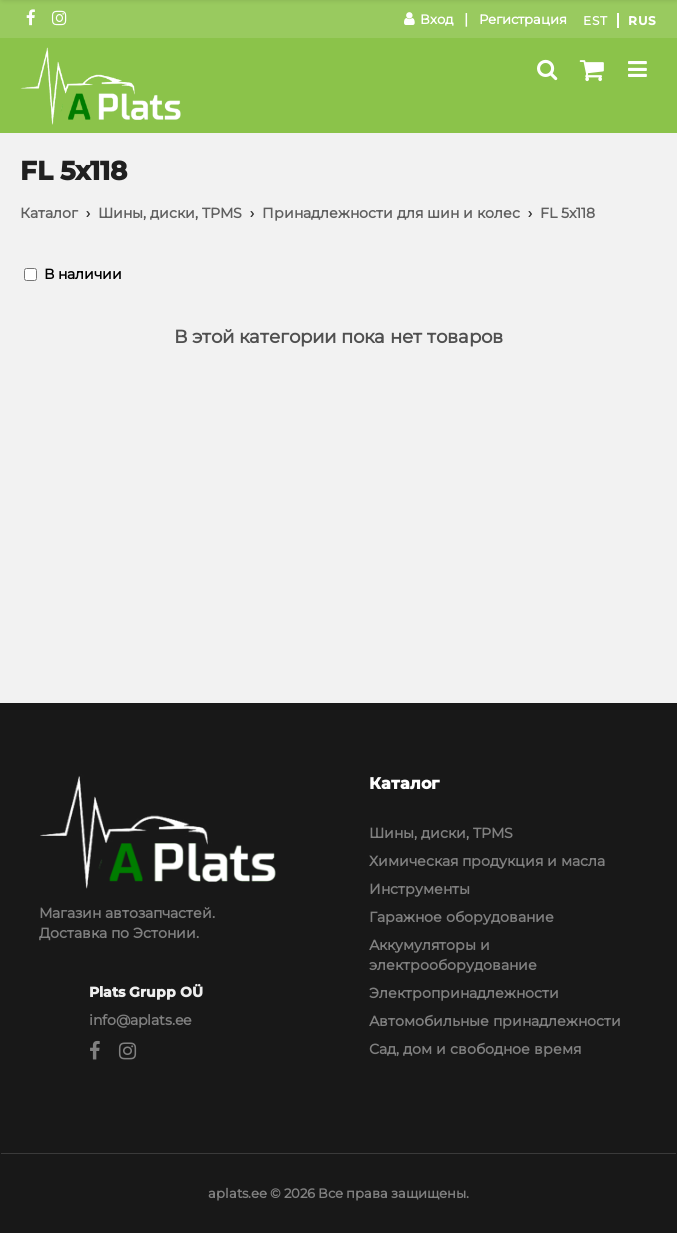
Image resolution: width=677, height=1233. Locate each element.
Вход (428, 19)
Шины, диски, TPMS (170, 213)
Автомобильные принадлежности (495, 1021)
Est (595, 20)
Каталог (49, 213)
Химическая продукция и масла (487, 861)
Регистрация (523, 19)
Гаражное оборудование (461, 917)
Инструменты (419, 889)
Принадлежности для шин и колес (391, 213)
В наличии (83, 274)
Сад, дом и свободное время (475, 1049)
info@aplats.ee (140, 1020)
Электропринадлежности (464, 993)
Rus (642, 20)
